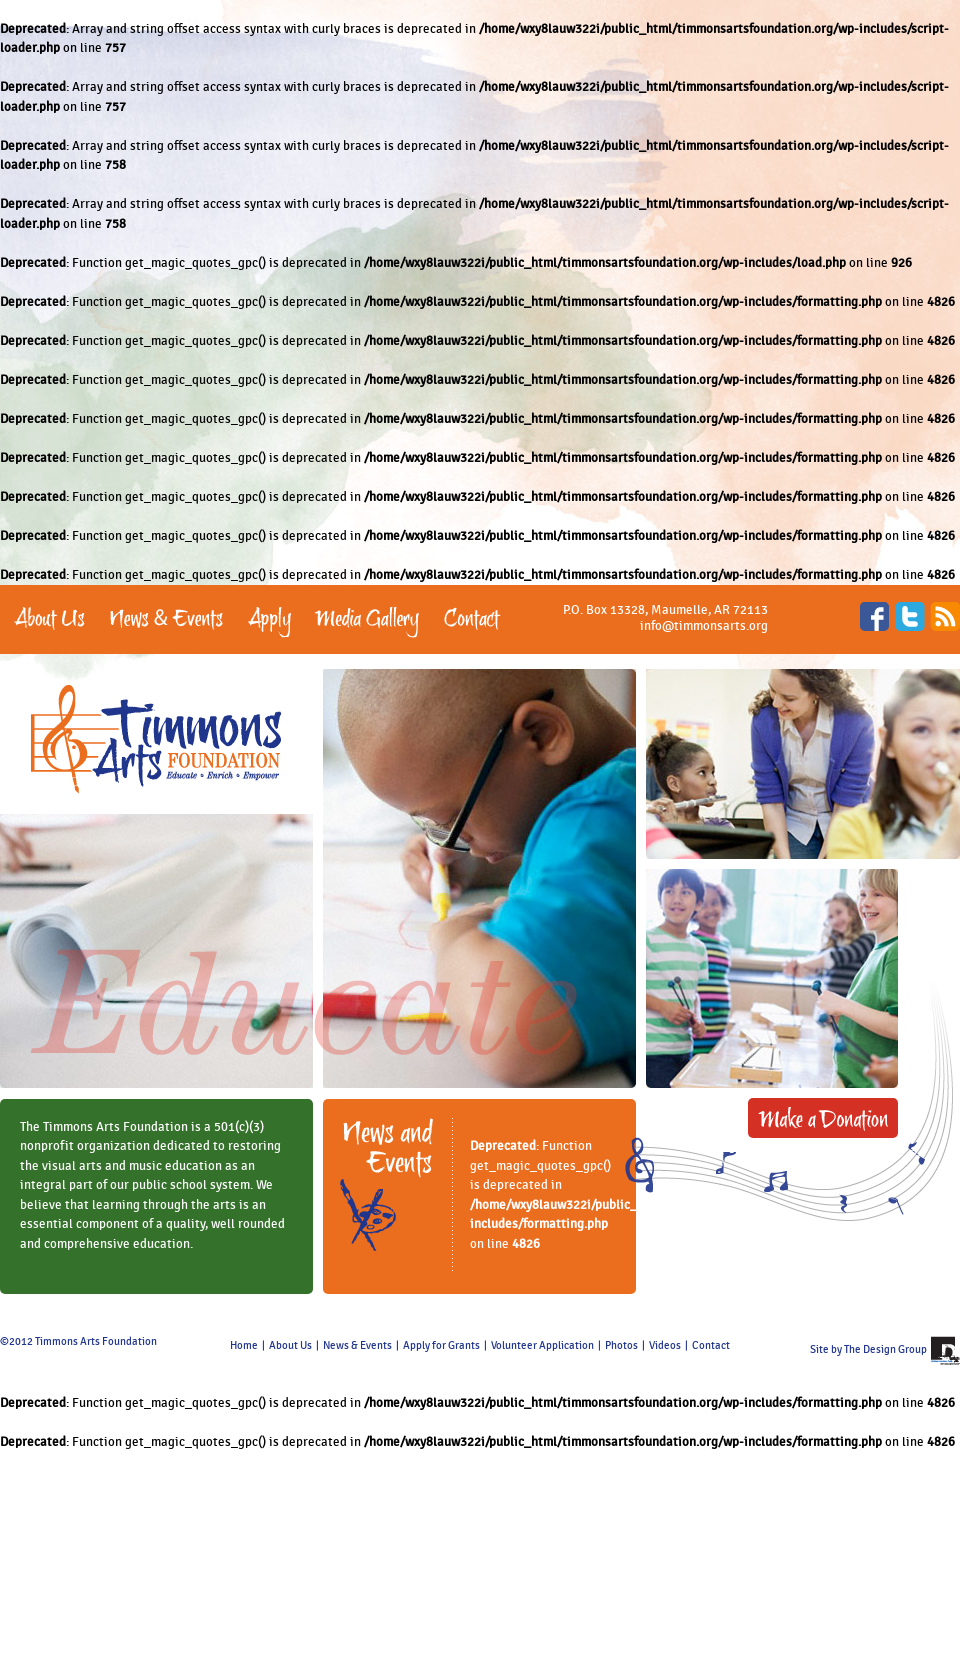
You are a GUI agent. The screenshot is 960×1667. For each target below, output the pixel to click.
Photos (621, 1346)
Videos (665, 1346)
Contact (711, 1346)
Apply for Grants (441, 1346)
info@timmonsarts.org (704, 626)
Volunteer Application (542, 1346)
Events (376, 1346)
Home (244, 1346)
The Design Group (885, 1350)
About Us (290, 1346)
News (336, 1346)
